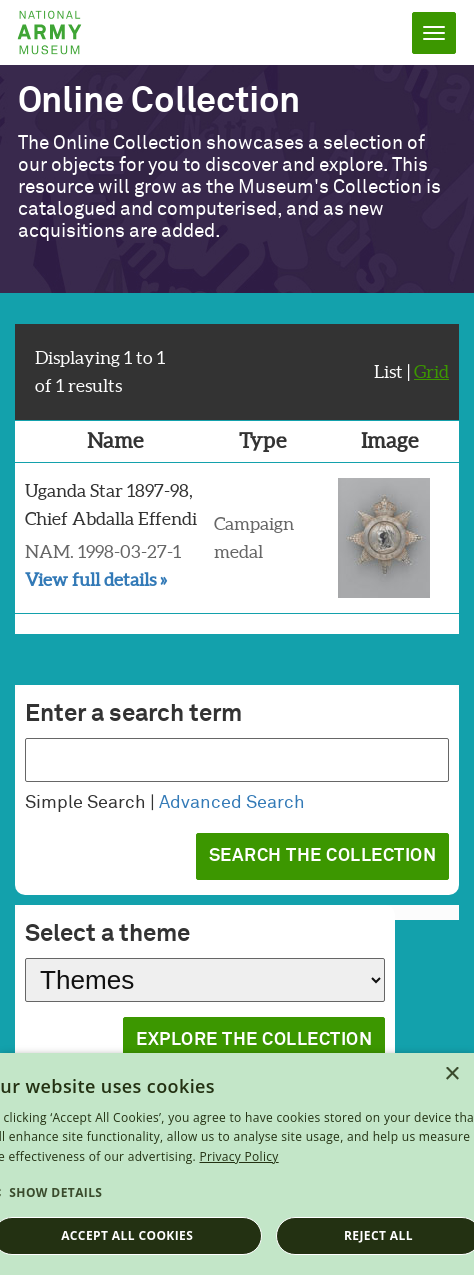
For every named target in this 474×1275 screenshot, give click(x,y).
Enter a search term (133, 714)
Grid (431, 371)
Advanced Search (232, 803)
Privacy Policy (238, 1156)
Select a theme (107, 934)
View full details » (96, 579)
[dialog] (237, 1164)
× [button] (451, 1074)
